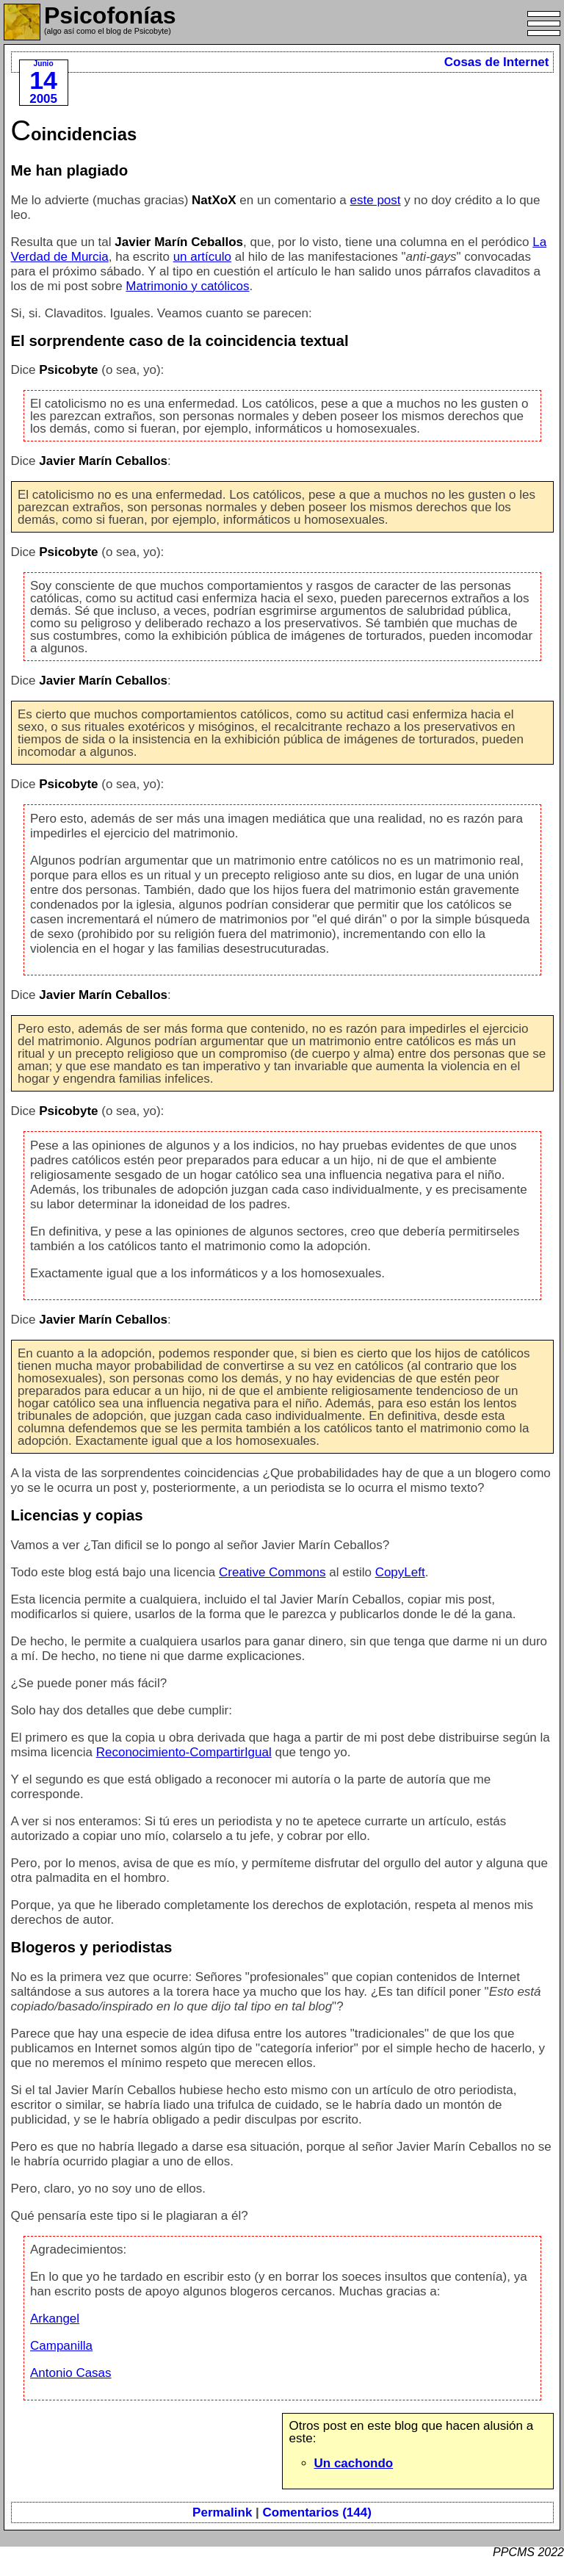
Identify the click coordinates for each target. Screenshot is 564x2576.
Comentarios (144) (317, 2512)
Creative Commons (272, 1572)
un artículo (202, 257)
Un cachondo (354, 2463)
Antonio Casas (71, 2373)
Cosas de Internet (496, 62)
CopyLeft (400, 1572)
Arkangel (54, 2319)
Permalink (222, 2512)
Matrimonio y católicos (187, 286)
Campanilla (61, 2346)
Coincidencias (74, 134)
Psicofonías (110, 15)
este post (375, 200)
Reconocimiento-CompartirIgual (184, 1752)
